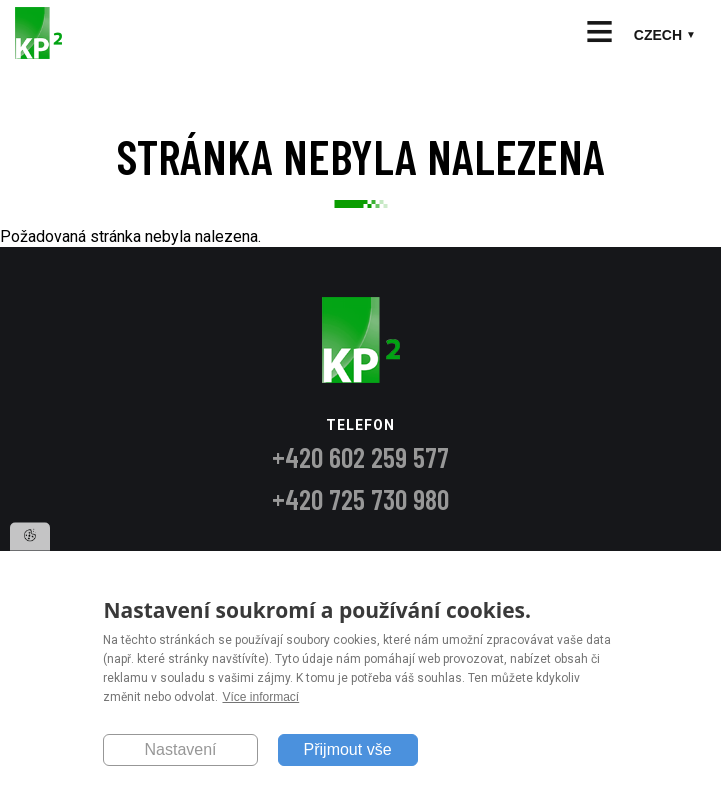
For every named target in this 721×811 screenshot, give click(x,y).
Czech (658, 35)
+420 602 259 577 (360, 457)
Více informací (260, 697)
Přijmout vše (348, 749)
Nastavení (180, 749)
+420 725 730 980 (360, 499)
